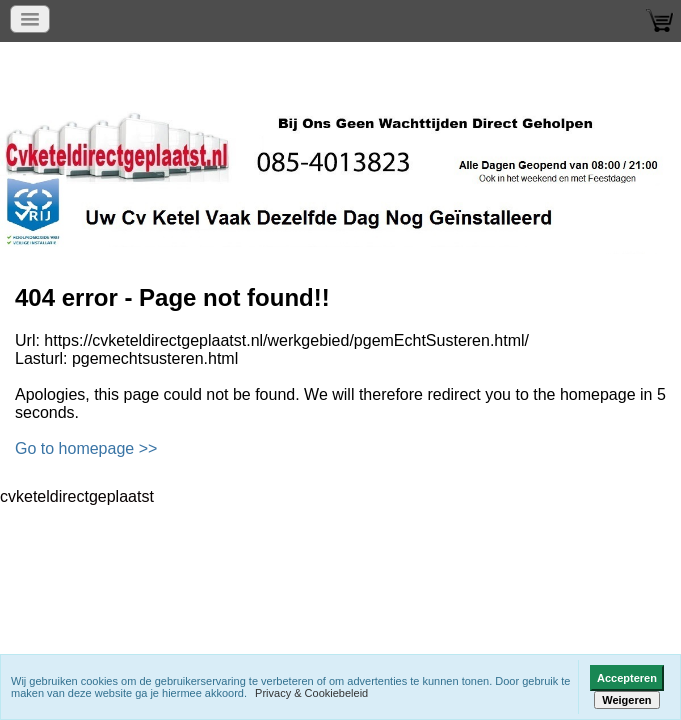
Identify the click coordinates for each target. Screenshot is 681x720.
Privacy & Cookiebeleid (311, 693)
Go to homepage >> (86, 448)
